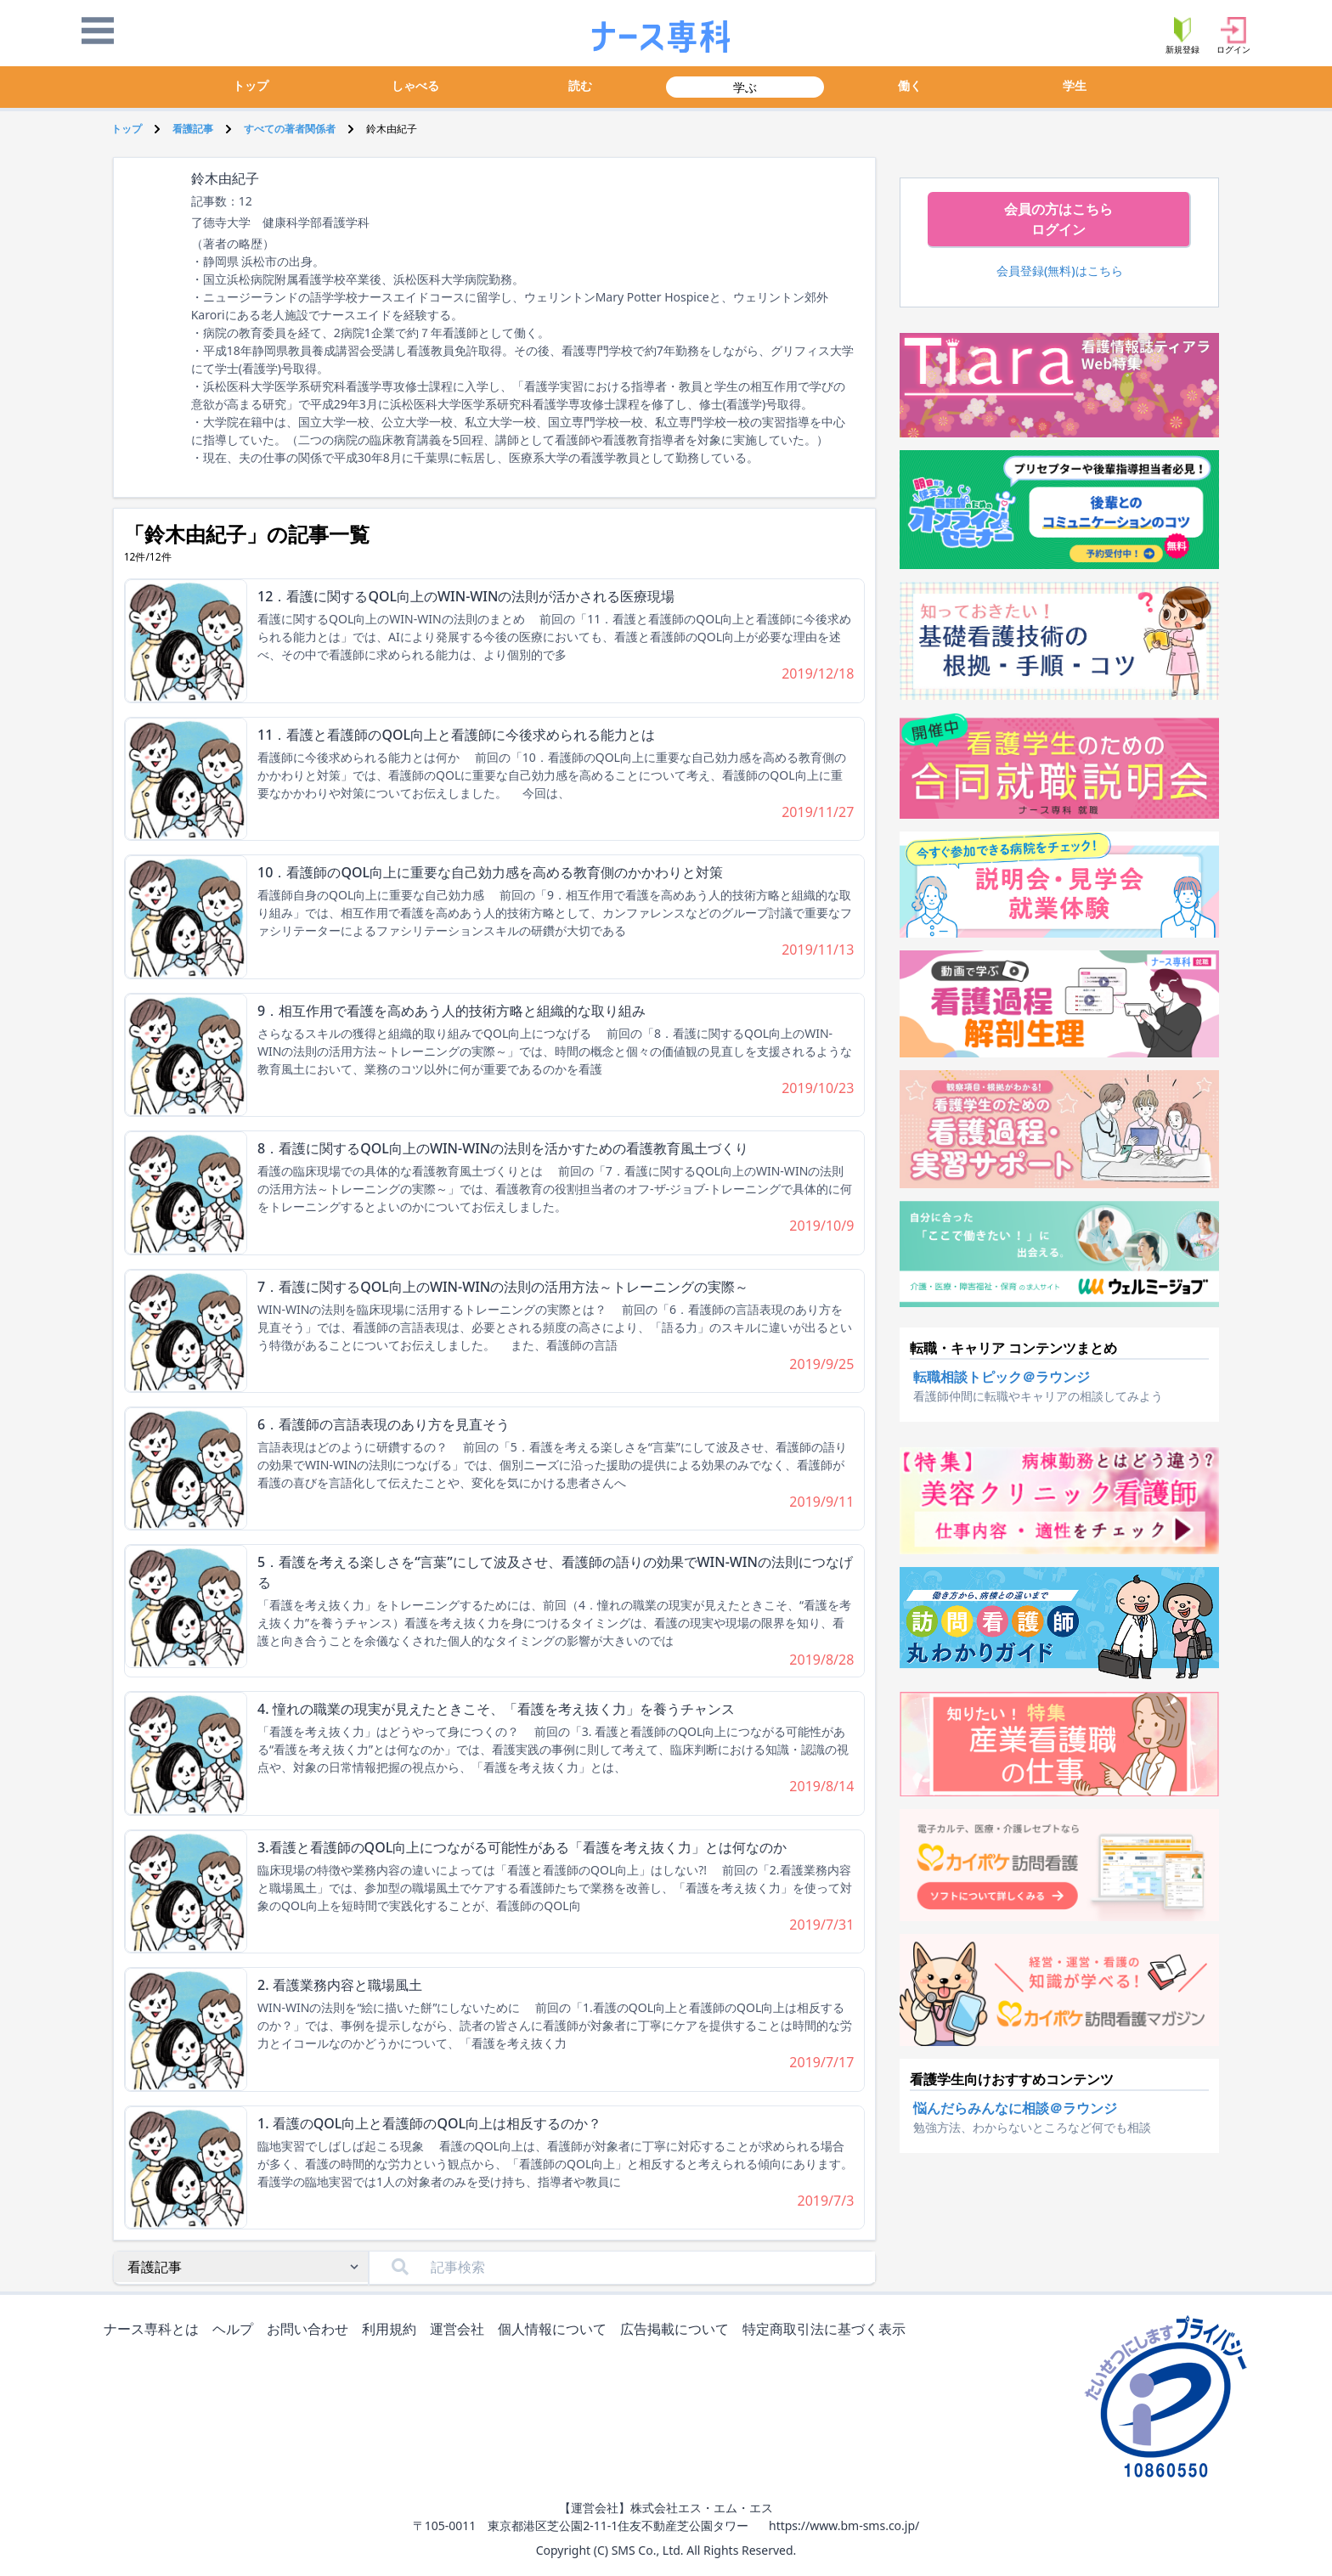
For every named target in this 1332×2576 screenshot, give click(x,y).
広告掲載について (678, 2330)
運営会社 (460, 2330)
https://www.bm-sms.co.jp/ (844, 2525)
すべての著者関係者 (290, 128)
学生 (1074, 85)
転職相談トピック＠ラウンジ (1001, 1376)
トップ (250, 85)
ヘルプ (236, 2330)
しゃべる (415, 85)
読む (580, 85)
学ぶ (745, 87)
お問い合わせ (311, 2330)
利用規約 (392, 2330)
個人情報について (555, 2330)
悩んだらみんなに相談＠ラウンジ (1015, 2108)
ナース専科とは (155, 2330)
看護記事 (192, 128)
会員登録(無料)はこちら (1059, 270)
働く (910, 85)
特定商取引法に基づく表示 (827, 2330)
